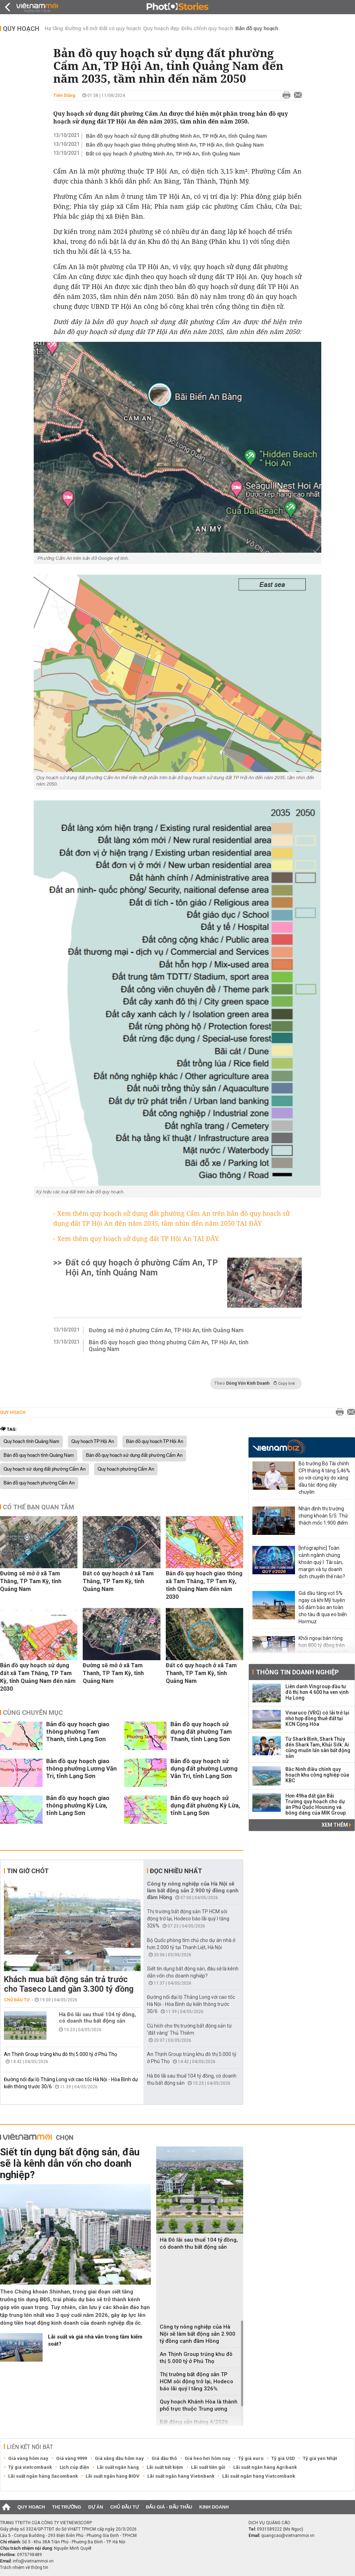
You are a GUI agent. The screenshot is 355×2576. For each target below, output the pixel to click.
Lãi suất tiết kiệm (165, 2467)
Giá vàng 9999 (71, 2458)
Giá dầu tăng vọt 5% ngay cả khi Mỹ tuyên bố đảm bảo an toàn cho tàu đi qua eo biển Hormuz (323, 1607)
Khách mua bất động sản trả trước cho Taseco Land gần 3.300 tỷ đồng (68, 1984)
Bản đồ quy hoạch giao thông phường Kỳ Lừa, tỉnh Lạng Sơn (77, 1805)
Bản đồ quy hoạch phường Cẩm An (39, 1483)
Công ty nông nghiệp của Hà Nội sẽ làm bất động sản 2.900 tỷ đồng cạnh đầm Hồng (193, 1890)
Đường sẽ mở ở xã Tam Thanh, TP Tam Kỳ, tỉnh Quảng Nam (113, 1673)
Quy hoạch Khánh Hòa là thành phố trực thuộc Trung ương (198, 2405)
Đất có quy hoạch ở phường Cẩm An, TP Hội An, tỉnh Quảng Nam (141, 1268)
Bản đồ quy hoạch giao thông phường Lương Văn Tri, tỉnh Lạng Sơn (81, 1768)
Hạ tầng (54, 28)
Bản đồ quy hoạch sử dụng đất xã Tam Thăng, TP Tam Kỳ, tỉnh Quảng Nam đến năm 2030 (38, 1677)
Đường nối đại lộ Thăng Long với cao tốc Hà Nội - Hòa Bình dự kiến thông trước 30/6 (191, 2004)
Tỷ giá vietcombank (30, 2467)
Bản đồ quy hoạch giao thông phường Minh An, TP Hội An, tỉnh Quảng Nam (175, 145)
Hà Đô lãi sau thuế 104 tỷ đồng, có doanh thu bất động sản (97, 2017)
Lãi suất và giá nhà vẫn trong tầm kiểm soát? (95, 2340)
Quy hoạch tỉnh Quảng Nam (31, 1441)
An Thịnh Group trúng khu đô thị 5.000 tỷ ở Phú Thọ (60, 2054)
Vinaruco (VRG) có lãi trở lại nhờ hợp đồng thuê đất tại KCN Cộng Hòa (317, 1718)
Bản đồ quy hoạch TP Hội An (154, 1441)
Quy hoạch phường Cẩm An (126, 1469)
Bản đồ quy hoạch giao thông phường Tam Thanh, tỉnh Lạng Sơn (77, 1732)
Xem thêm (336, 1825)
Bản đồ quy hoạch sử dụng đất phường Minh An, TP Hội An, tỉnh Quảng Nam (176, 136)
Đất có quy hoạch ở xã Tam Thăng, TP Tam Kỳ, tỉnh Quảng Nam (118, 1581)
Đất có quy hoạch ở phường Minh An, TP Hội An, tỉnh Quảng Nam (163, 154)
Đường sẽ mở (81, 28)
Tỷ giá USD (283, 2458)
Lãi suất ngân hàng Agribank (265, 2467)
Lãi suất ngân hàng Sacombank (43, 2476)
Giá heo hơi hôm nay (207, 2458)
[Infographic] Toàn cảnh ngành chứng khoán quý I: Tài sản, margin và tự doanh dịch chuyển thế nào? (322, 1562)
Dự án (95, 2507)
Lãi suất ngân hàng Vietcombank (258, 2476)
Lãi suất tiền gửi (208, 2467)
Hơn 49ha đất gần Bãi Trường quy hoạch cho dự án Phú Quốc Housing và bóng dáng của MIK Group (315, 1804)
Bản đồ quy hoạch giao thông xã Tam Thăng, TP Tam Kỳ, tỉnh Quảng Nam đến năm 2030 (204, 1585)
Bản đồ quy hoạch (256, 28)
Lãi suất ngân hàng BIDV (113, 2476)
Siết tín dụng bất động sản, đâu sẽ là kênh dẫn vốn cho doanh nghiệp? (70, 2163)
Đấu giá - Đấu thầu (169, 2507)
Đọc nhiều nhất (176, 1871)
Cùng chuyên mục (33, 1712)
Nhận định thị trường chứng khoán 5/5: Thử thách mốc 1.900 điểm (323, 1516)
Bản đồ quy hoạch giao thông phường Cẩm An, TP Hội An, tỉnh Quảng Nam (168, 1345)
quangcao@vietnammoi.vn (288, 2535)
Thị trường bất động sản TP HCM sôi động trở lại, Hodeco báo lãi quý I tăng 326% (188, 1919)
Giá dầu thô (164, 2458)
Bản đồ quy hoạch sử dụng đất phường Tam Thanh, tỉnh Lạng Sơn (201, 1732)
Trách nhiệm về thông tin (24, 2567)
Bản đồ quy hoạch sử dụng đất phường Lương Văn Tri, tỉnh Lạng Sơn (203, 1768)
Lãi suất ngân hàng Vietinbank (180, 2476)
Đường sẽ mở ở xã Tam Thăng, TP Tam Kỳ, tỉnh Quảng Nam (30, 1581)
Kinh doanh (214, 2507)
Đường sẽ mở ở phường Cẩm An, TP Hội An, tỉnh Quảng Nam (166, 1330)
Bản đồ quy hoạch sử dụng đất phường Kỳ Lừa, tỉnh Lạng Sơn (205, 1805)
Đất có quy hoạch (120, 28)
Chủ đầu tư (17, 1999)
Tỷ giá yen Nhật (320, 2458)
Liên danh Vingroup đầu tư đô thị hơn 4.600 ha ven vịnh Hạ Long (317, 1692)
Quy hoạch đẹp (161, 28)
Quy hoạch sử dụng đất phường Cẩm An (45, 1469)
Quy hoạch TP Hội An (92, 1441)
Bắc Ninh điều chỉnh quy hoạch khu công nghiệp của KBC (317, 1774)
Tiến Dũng (64, 95)
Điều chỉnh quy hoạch (207, 28)
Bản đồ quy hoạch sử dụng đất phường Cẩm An (134, 1455)
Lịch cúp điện (74, 2467)
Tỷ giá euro (250, 2458)
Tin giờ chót (28, 1871)
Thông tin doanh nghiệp (297, 1672)
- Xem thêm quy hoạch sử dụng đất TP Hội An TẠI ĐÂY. (136, 1238)
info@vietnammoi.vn (33, 2561)
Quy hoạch (21, 28)
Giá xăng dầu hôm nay (119, 2458)
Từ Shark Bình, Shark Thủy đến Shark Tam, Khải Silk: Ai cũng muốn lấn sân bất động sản (317, 1747)
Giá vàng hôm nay (28, 2458)
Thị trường (66, 2507)
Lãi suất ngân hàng (118, 2467)
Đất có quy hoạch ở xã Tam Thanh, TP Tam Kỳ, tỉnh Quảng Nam (201, 1673)
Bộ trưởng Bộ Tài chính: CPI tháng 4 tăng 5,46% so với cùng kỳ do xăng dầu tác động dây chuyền (324, 1478)
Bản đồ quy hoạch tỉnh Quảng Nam (39, 1455)
